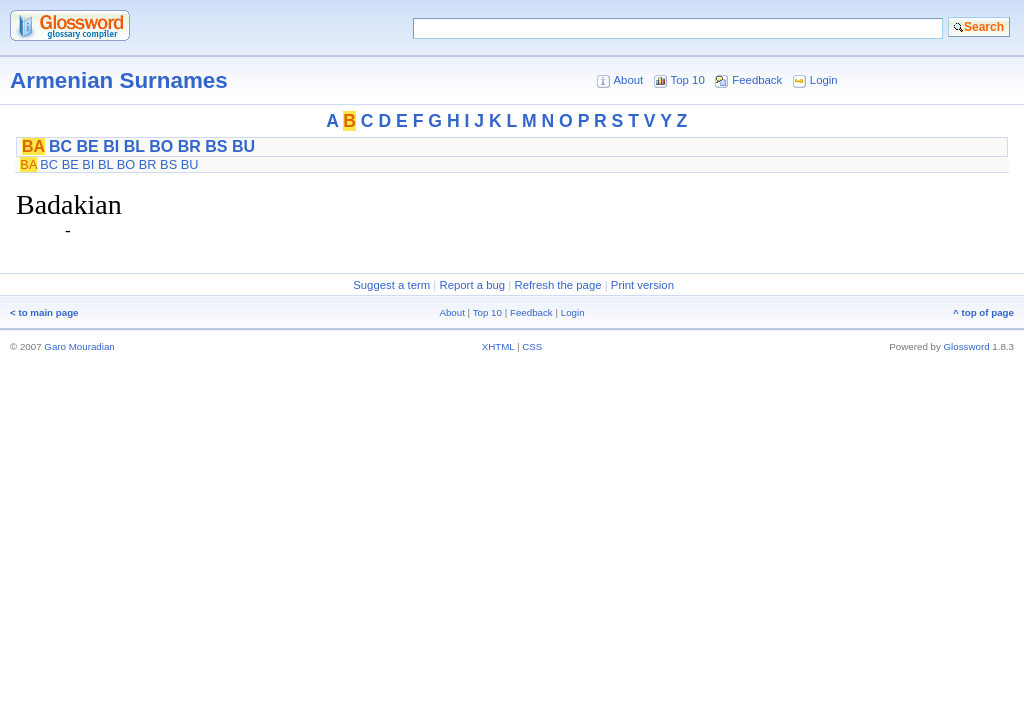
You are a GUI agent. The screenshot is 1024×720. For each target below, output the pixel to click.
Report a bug (472, 285)
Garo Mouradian (79, 346)
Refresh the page (557, 285)
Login (824, 80)
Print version (642, 285)
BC (60, 146)
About (628, 80)
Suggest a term (391, 285)
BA (33, 146)
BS (216, 146)
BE (88, 146)
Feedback (757, 80)
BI (111, 146)
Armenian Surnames (119, 80)
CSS (532, 346)
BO (161, 146)
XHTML (498, 346)
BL (134, 146)
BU (243, 146)
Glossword (967, 346)
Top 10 (688, 80)
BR (189, 146)
